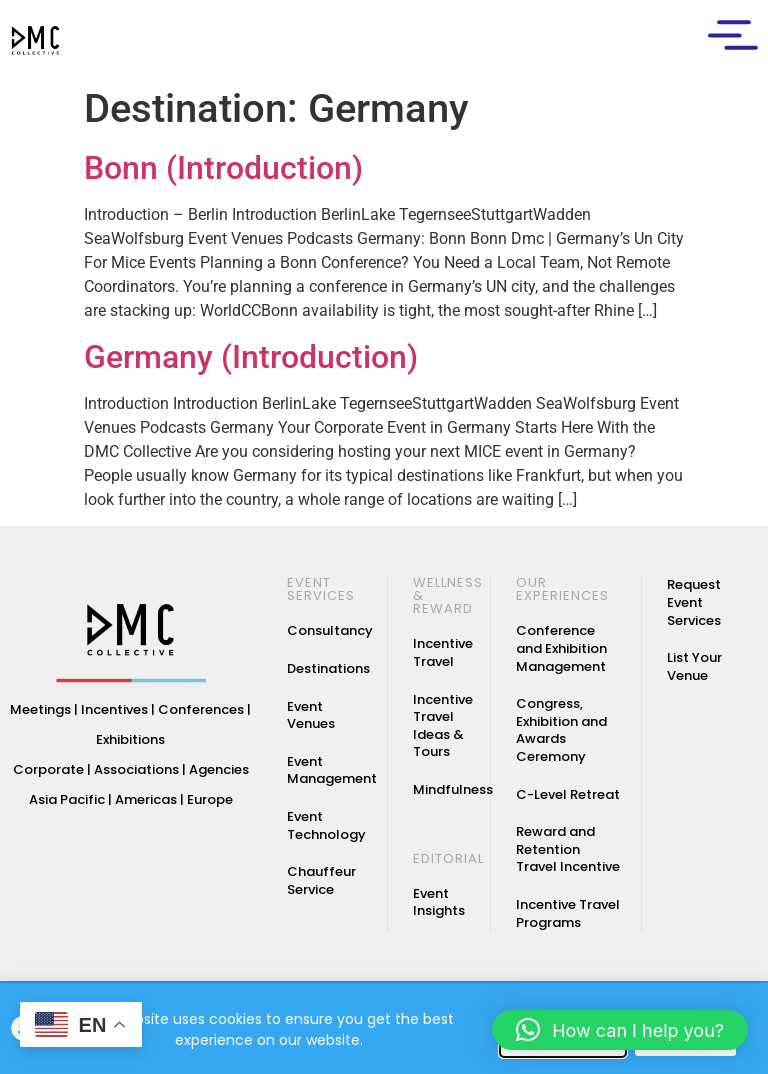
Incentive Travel (443, 653)
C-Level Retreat (568, 794)
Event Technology (326, 825)
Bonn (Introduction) (223, 168)
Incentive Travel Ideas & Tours (443, 726)
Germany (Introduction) (251, 357)
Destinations (328, 668)
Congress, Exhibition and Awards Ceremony (561, 730)
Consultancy (330, 631)
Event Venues (311, 715)
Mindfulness (453, 789)
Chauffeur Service (321, 880)
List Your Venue (694, 666)
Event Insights (439, 902)
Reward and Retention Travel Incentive (568, 849)
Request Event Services (694, 603)
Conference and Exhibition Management (561, 649)
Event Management (332, 770)
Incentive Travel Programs (568, 913)
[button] (620, 1030)
